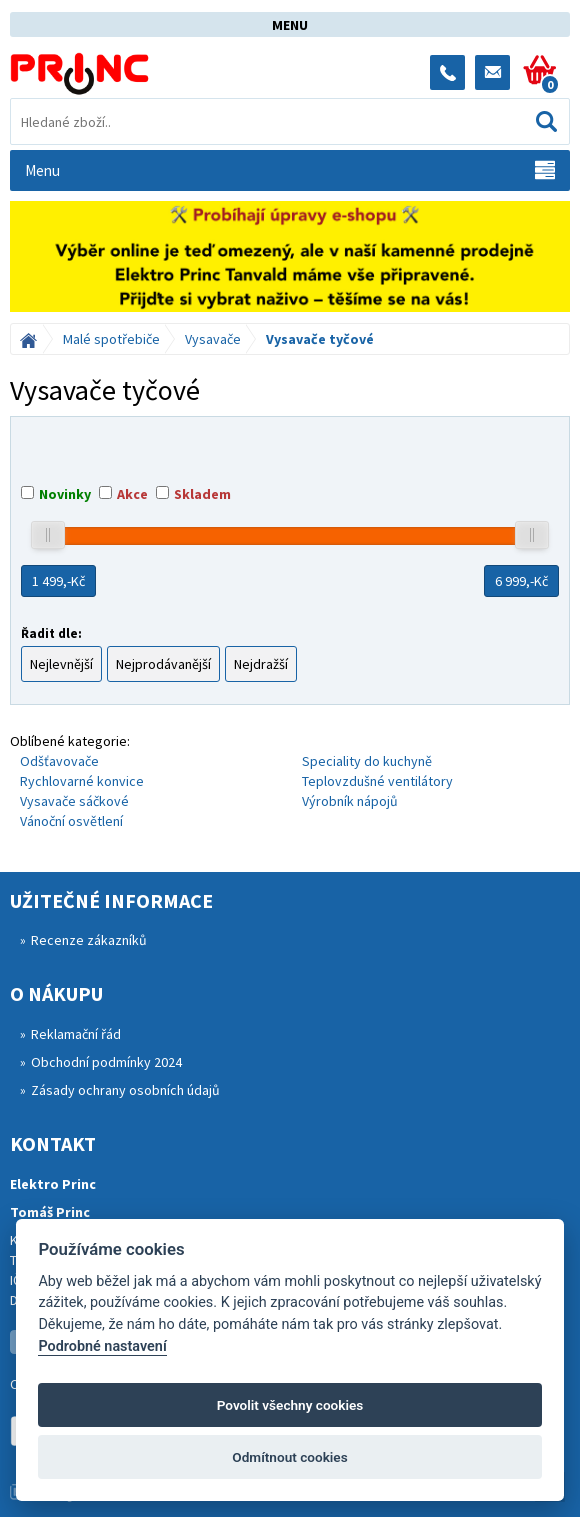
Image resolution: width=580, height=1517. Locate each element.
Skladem (202, 494)
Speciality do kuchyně (367, 761)
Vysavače (213, 339)
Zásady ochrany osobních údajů (125, 1090)
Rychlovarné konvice (82, 781)
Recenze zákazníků (89, 940)
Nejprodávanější (163, 664)
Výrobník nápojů (350, 801)
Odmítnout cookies (289, 1457)
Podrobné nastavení (102, 1346)
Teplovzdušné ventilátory (377, 781)
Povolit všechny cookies (290, 1405)
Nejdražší (261, 664)
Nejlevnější (61, 664)
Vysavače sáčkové (74, 801)
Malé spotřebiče (111, 339)
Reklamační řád (76, 1034)
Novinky (65, 494)
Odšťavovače (59, 761)
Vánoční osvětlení (71, 821)
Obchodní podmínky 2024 (106, 1062)
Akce (132, 494)
